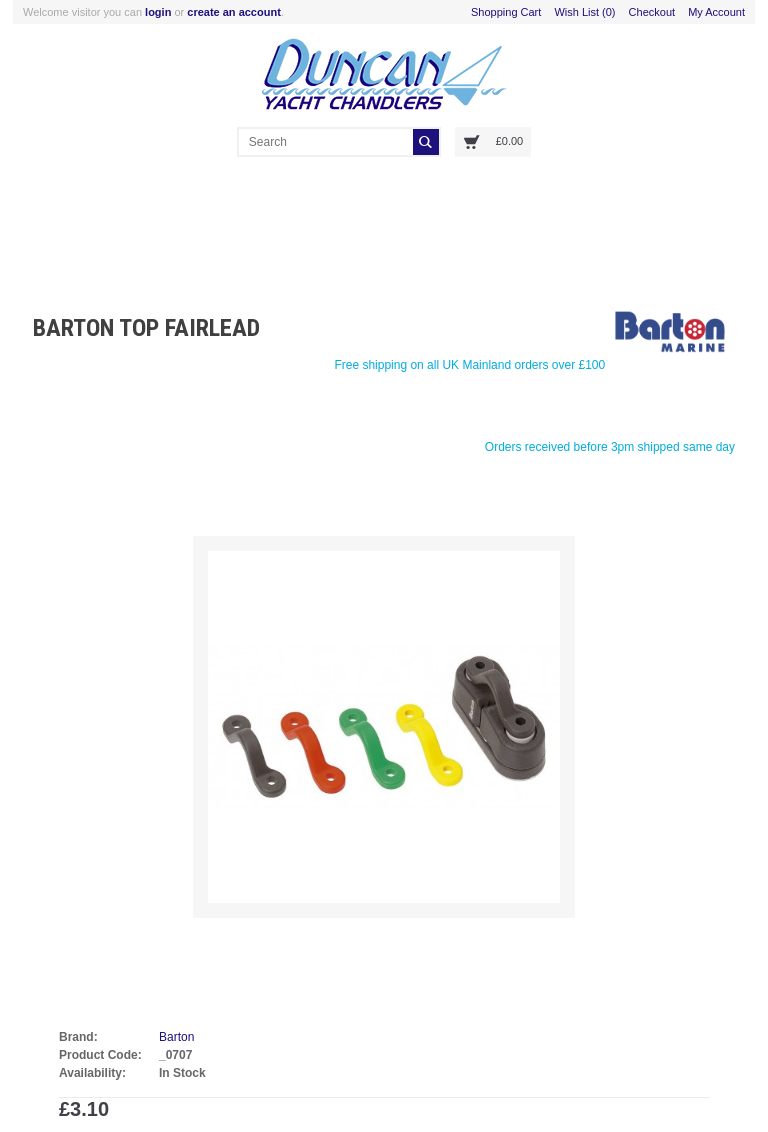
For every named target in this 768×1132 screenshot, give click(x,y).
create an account (234, 12)
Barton (176, 1037)
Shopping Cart (506, 12)
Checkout (652, 12)
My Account (716, 12)
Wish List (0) (584, 12)
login (158, 12)
